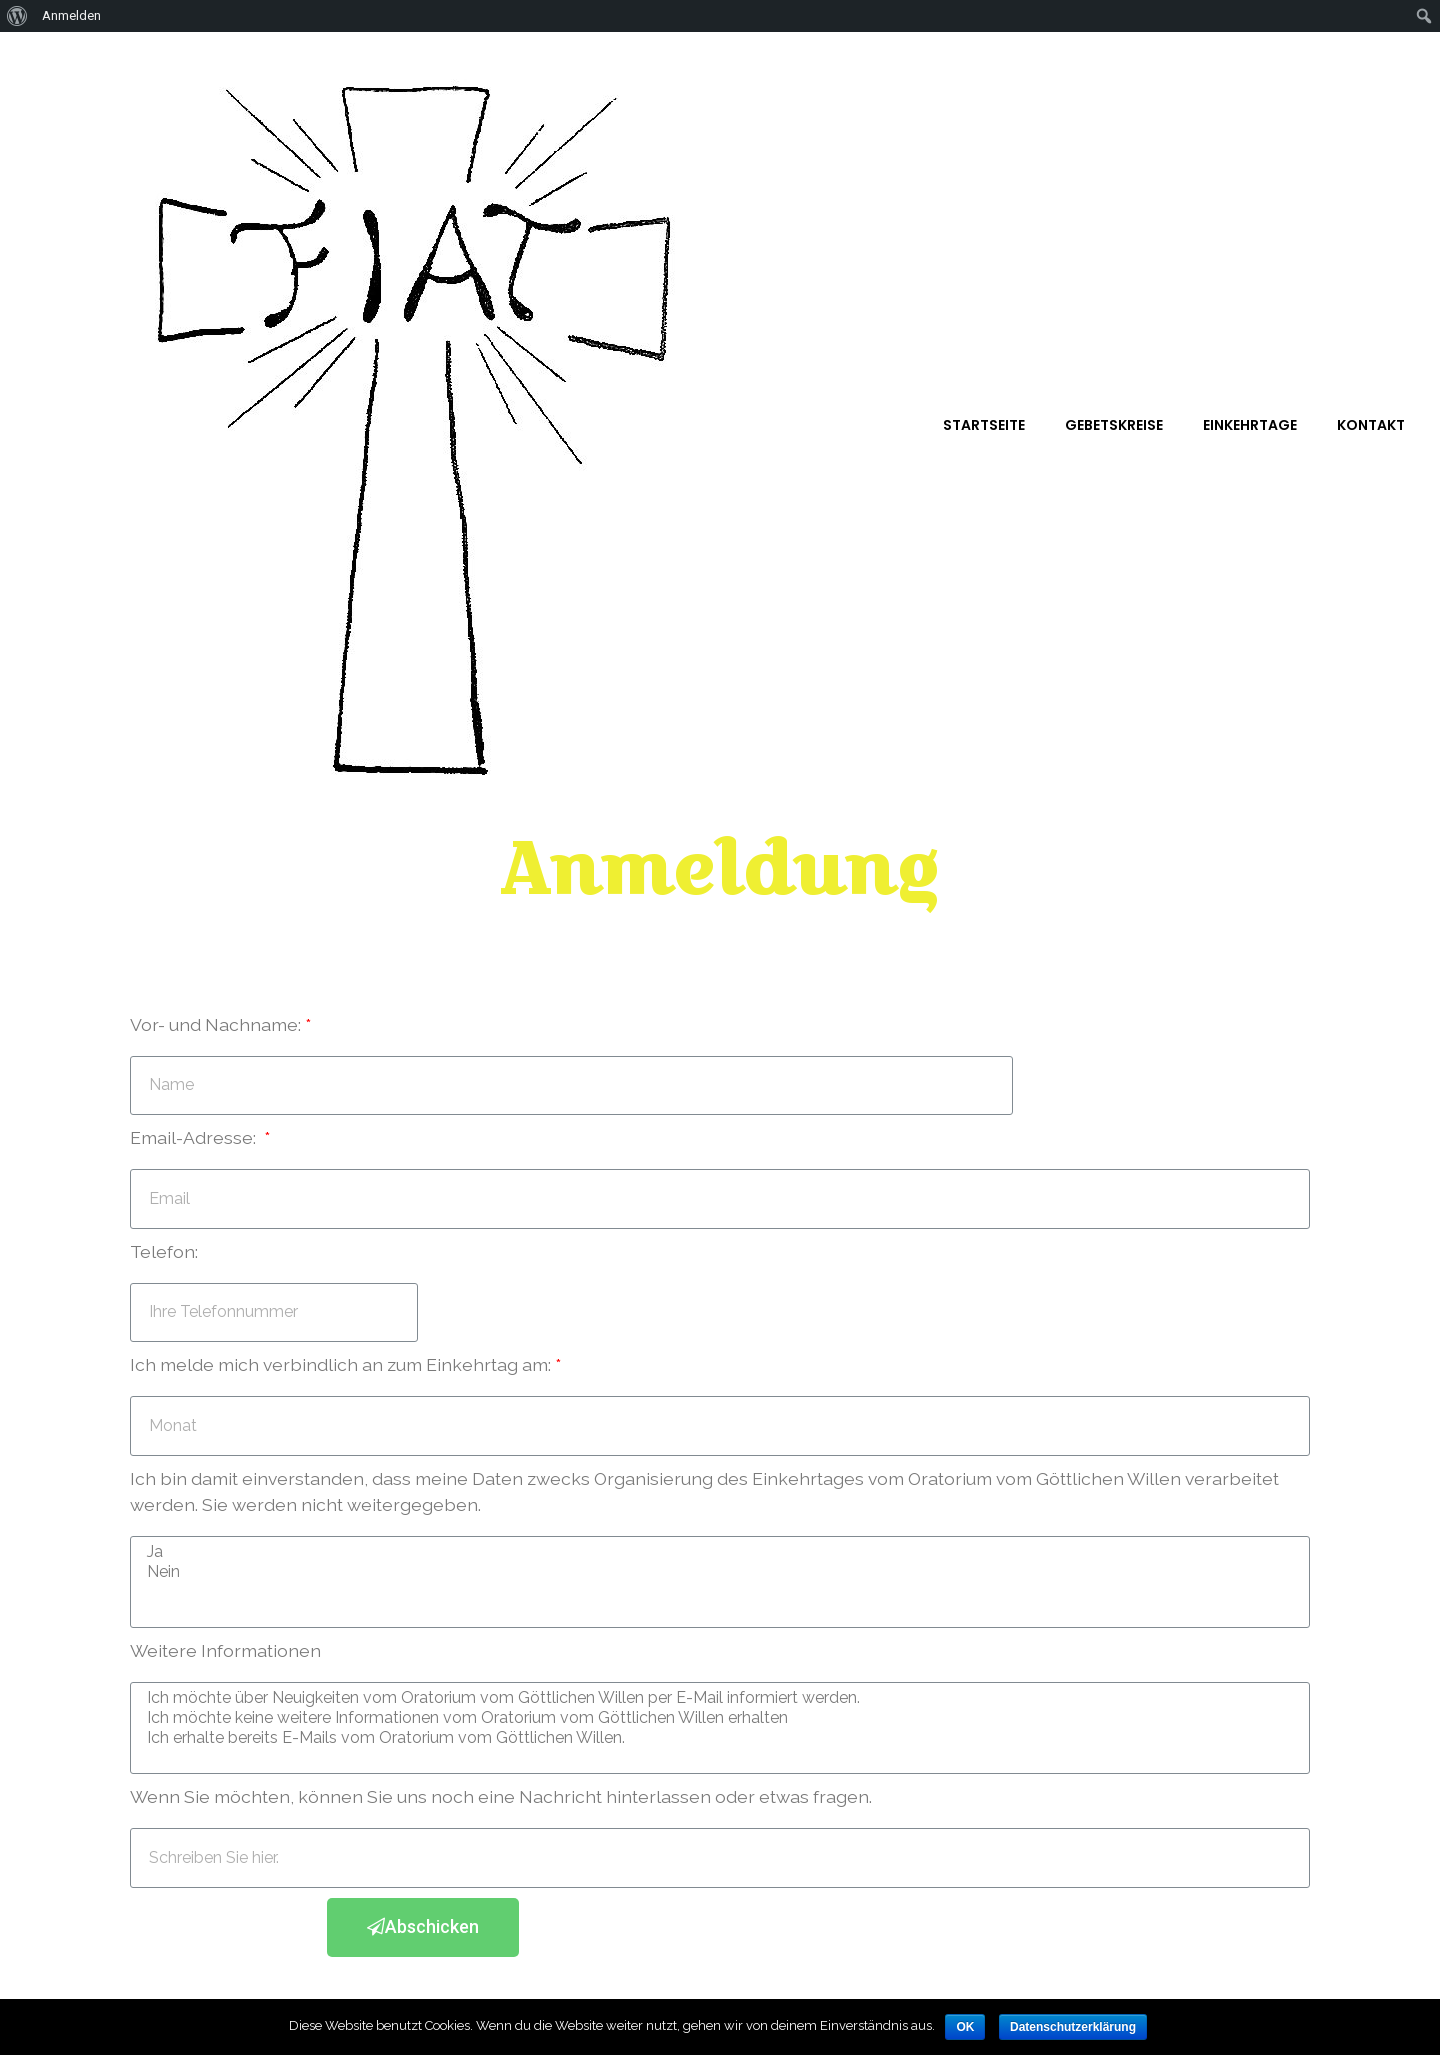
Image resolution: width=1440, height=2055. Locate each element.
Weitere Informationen (225, 1650)
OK (965, 2027)
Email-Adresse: (195, 1137)
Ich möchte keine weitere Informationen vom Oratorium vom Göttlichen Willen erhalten (717, 1718)
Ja (717, 1552)
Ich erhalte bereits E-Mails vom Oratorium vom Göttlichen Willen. (717, 1738)
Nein (717, 1572)
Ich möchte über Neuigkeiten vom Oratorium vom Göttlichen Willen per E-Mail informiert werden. (717, 1698)
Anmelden (71, 15)
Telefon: (164, 1251)
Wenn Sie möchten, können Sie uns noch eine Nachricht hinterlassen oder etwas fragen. (501, 1796)
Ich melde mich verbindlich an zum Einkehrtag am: (340, 1364)
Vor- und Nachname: (215, 1024)
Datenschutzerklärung (1073, 2027)
